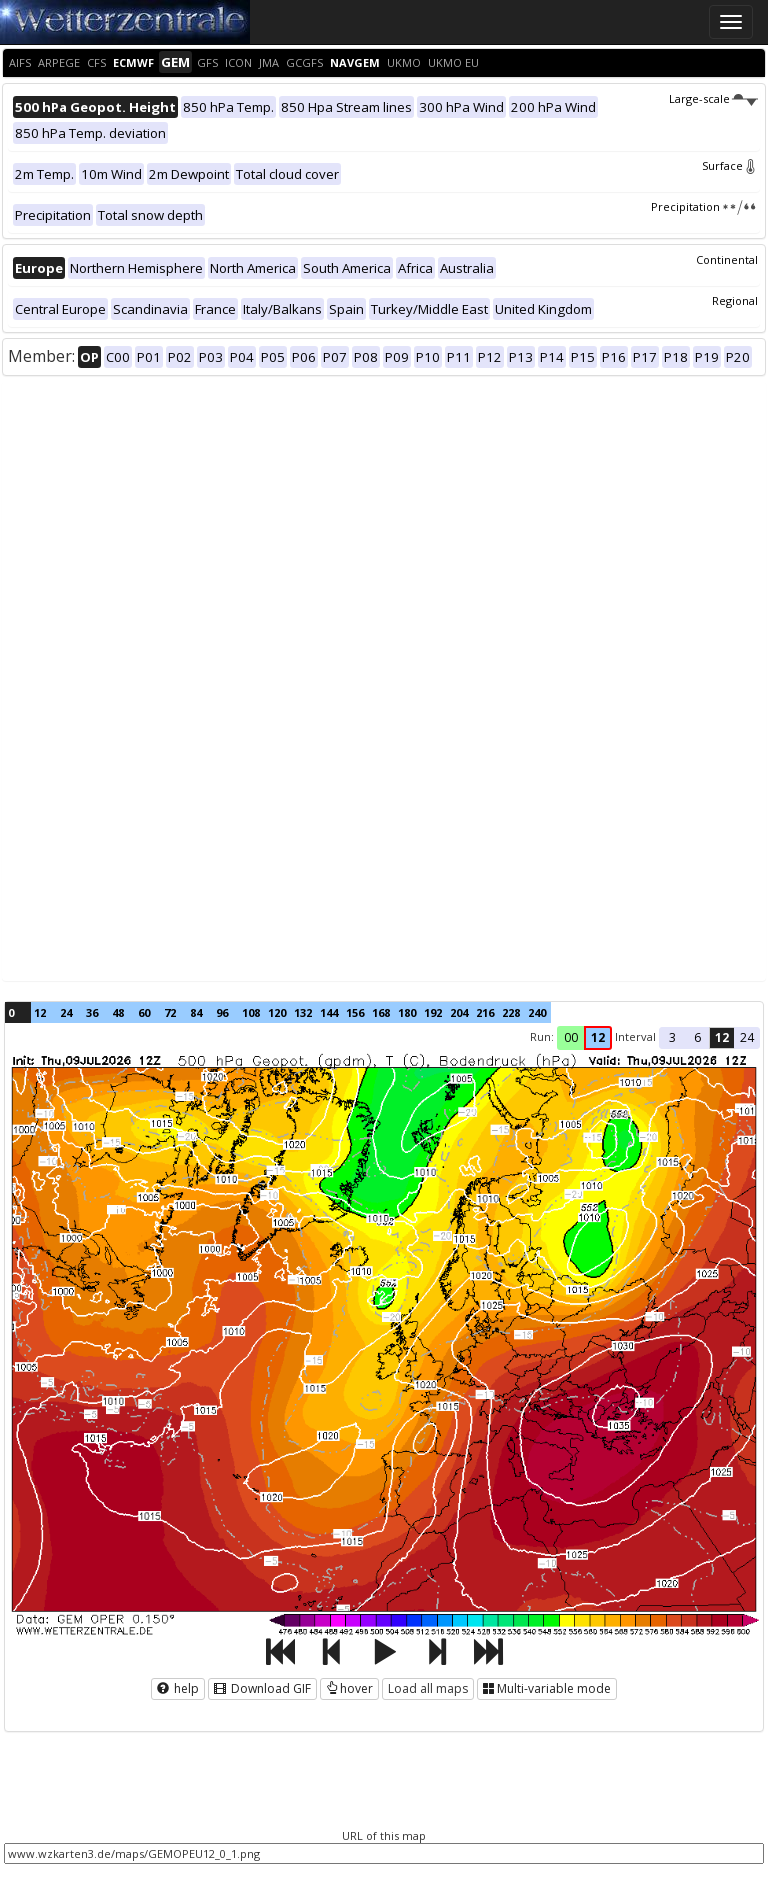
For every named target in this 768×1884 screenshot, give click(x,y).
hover (349, 1688)
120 (277, 1012)
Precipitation (704, 206)
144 (329, 1012)
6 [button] (697, 1037)
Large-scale (713, 98)
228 (511, 1012)
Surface (730, 165)
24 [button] (747, 1037)
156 (355, 1012)
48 (118, 1012)
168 (381, 1012)
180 (407, 1012)
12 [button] (598, 1037)
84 (196, 1012)
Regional (735, 300)
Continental (727, 259)
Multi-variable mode (547, 1688)
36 (92, 1012)
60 (144, 1012)
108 (251, 1012)
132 (303, 1012)
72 (170, 1012)
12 (40, 1012)
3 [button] (672, 1037)
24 (66, 1012)
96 (222, 1012)
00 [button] (571, 1037)
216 (485, 1012)
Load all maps (428, 1688)
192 (433, 1012)
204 (459, 1012)
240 (537, 1012)
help (178, 1688)
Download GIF (262, 1688)
